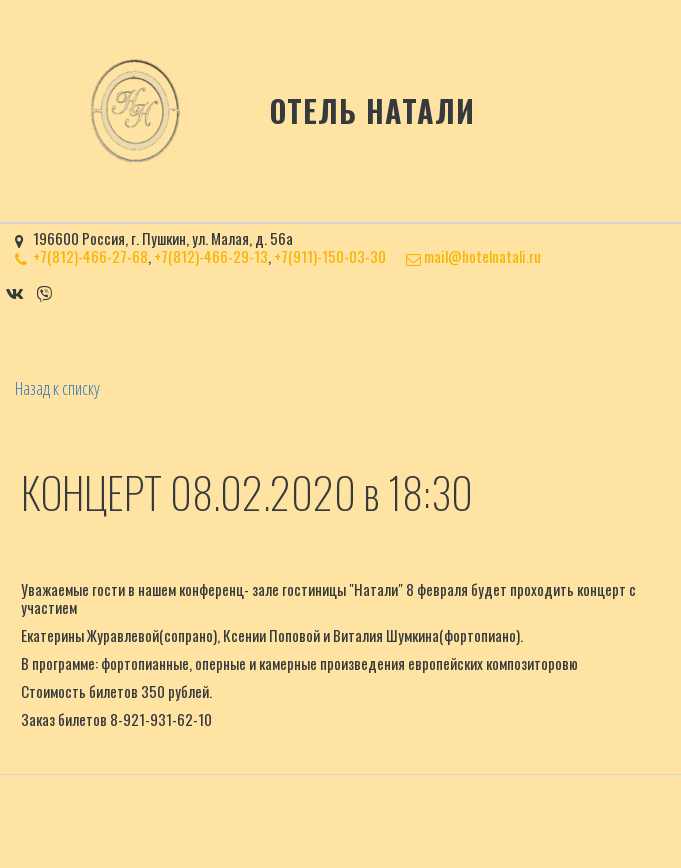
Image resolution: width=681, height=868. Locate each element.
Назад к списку (57, 388)
